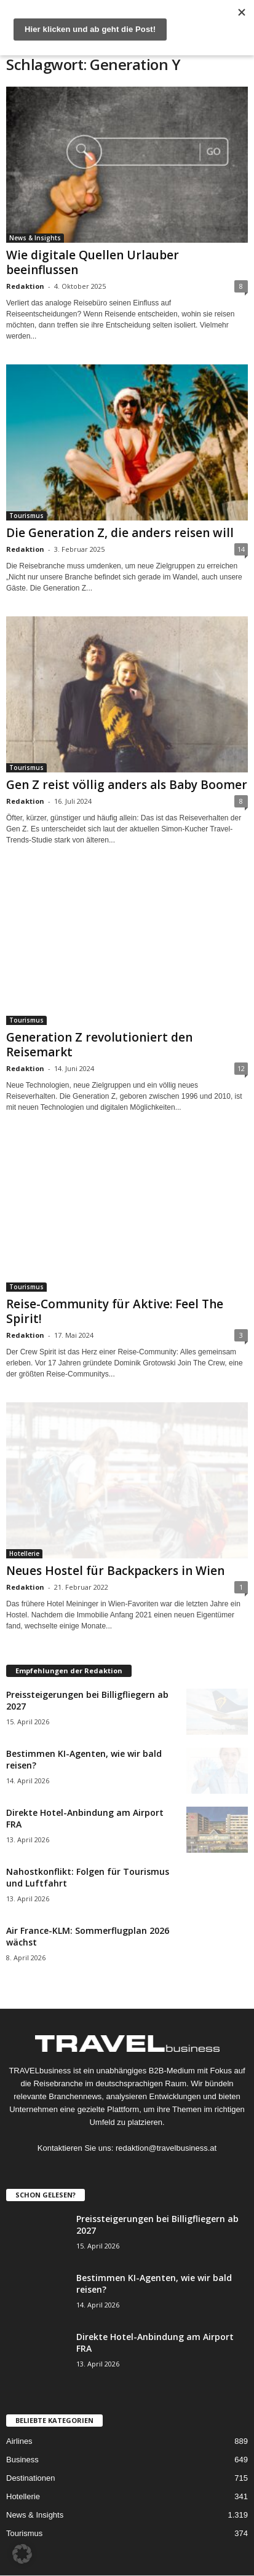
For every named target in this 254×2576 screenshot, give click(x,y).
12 (241, 1068)
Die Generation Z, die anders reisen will (120, 533)
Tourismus (26, 515)
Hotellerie (24, 1553)
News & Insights (35, 238)
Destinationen (30, 2478)
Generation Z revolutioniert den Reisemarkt (99, 1044)
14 (241, 549)
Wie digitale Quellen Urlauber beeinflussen (92, 262)
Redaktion (25, 286)
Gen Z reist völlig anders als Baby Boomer (126, 785)
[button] (22, 2554)
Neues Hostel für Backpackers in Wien (115, 1571)
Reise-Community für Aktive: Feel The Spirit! (114, 1311)
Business (22, 2459)
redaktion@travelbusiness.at (166, 2148)
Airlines (19, 2441)
